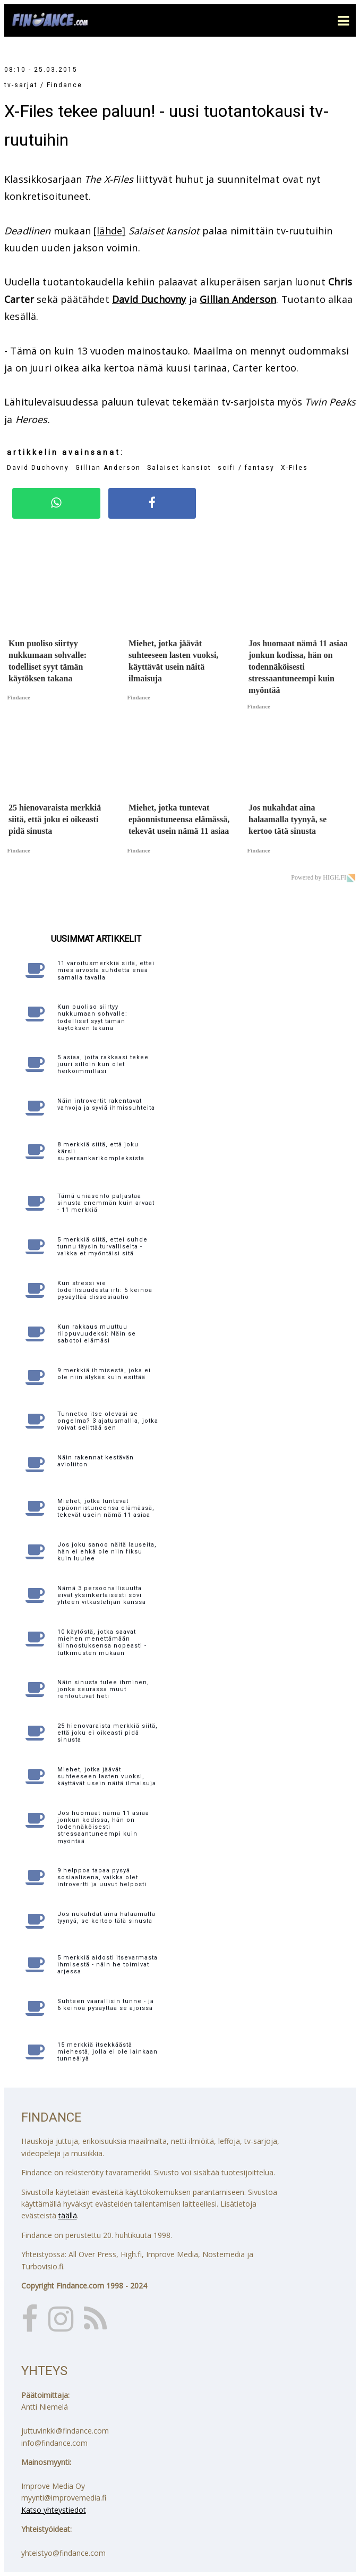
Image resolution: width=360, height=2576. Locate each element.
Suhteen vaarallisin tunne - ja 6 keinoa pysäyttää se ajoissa (105, 2005)
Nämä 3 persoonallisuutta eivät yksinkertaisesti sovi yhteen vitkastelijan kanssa (101, 1595)
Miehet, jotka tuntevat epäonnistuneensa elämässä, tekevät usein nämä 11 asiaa (106, 1508)
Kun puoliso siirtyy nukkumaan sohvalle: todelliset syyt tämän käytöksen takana (92, 1017)
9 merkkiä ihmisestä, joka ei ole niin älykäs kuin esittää (104, 1374)
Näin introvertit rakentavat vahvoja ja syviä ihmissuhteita (106, 1104)
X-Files (294, 467)
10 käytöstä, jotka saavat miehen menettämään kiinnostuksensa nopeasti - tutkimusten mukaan (102, 1642)
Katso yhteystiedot (53, 2510)
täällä (67, 2215)
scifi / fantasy (246, 467)
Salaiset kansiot (179, 467)
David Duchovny (149, 299)
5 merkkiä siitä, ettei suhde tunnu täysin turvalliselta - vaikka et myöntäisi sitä (102, 1246)
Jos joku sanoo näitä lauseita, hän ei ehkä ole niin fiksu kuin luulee (107, 1551)
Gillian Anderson (238, 299)
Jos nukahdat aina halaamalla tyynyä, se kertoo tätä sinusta (106, 1917)
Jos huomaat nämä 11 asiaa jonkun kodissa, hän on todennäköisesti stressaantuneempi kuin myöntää (103, 1827)
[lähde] (109, 230)
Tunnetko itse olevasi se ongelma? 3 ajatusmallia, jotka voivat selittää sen (107, 1421)
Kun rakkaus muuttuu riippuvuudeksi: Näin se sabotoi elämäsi (96, 1333)
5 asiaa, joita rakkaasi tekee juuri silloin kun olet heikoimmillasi (103, 1064)
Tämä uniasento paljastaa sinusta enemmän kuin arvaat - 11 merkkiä (106, 1203)
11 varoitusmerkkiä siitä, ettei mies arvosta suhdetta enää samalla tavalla (106, 970)
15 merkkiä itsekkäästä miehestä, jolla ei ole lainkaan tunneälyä (107, 2051)
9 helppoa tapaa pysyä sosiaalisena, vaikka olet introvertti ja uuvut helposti (102, 1877)
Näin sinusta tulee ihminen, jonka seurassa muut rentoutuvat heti (103, 1689)
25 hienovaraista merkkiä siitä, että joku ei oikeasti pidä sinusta (107, 1732)
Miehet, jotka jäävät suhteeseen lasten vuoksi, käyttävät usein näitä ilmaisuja (106, 1776)
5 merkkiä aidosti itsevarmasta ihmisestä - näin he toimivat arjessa (107, 1964)
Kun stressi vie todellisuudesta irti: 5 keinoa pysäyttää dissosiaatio (104, 1290)
